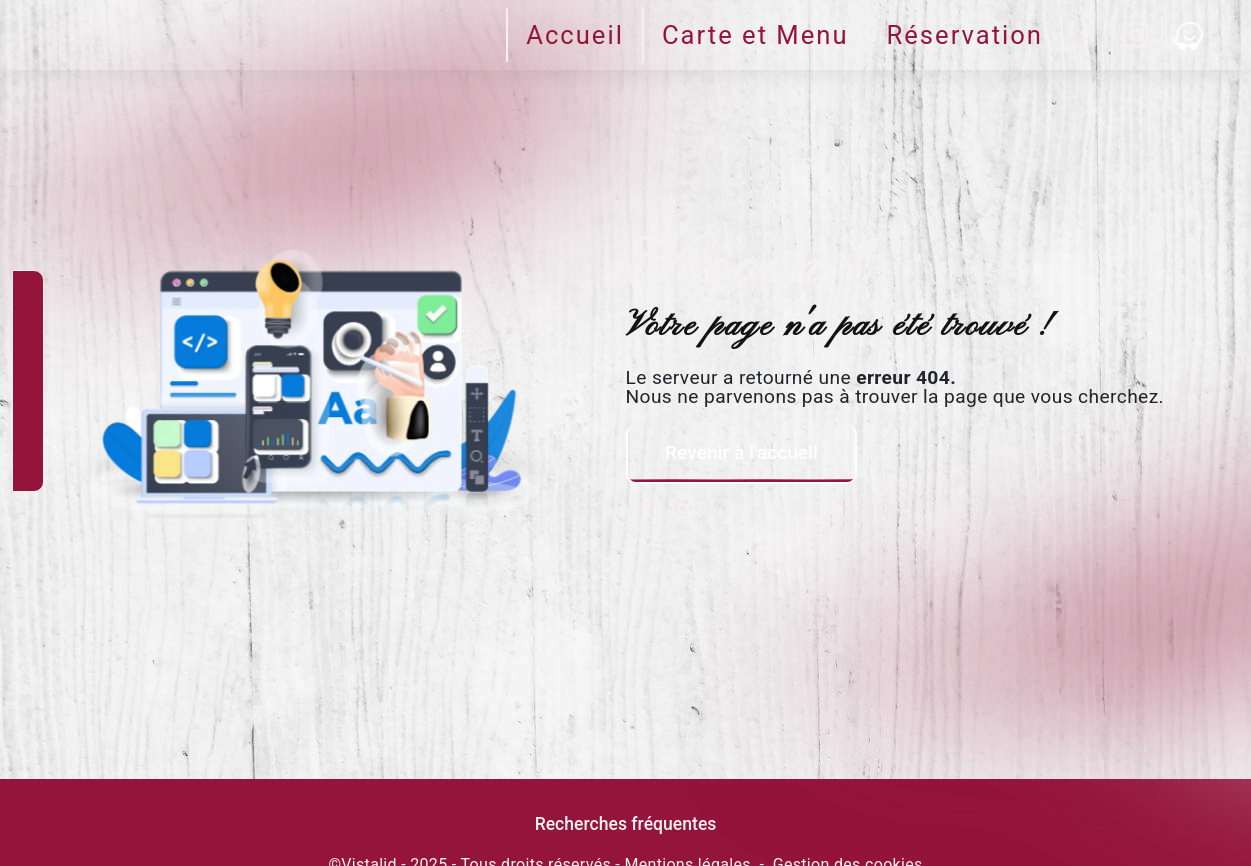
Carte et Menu (755, 35)
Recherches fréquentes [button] (626, 824)
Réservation (965, 35)
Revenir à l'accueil (740, 452)
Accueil (575, 35)
